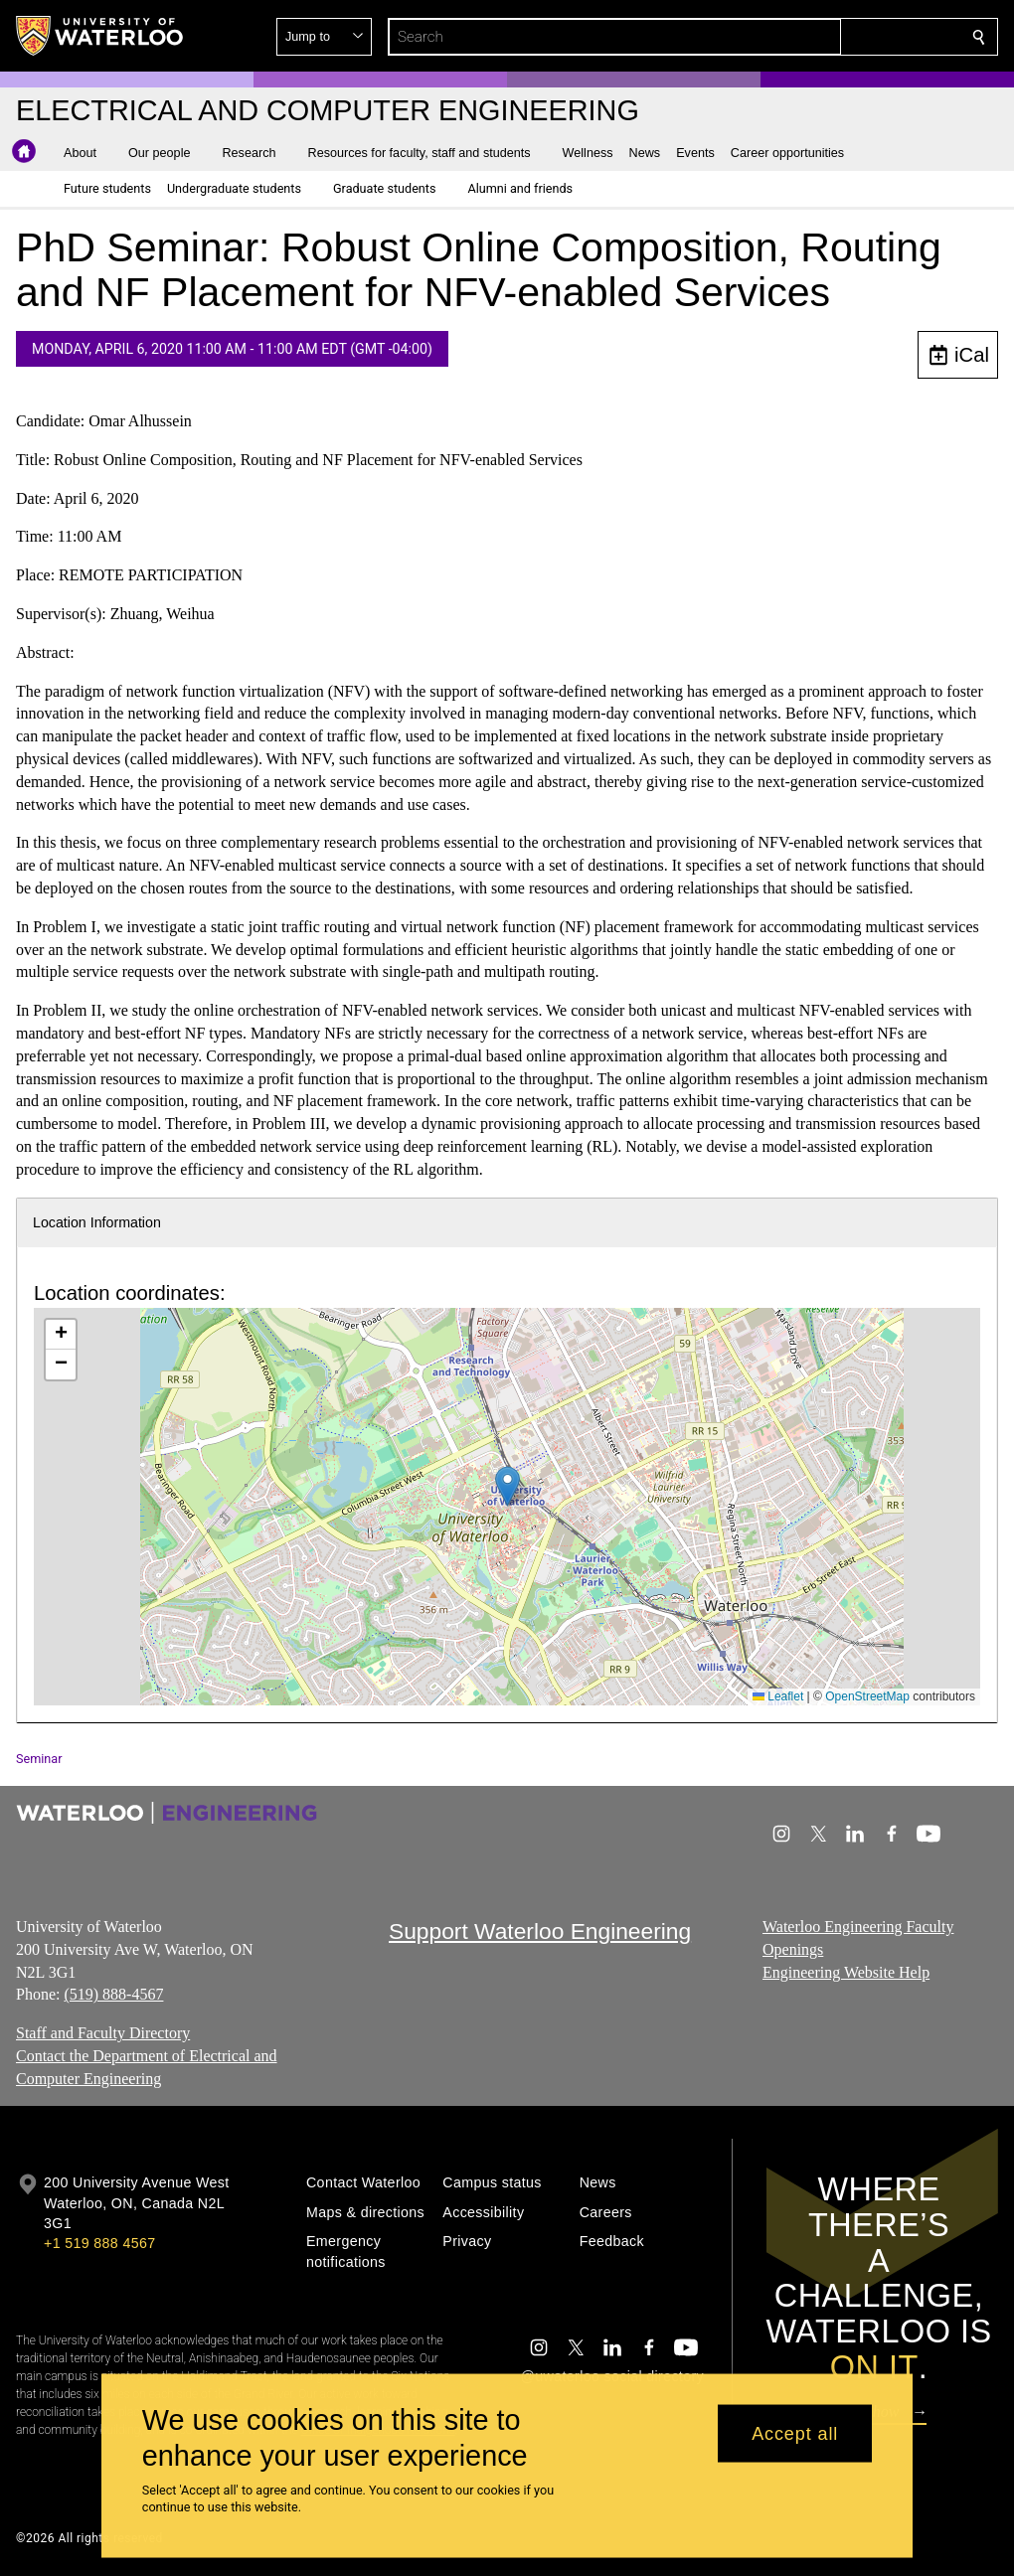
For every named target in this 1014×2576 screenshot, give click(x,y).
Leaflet (778, 1696)
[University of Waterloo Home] (100, 36)
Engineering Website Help (846, 1971)
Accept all (795, 2433)
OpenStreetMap (867, 1696)
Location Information (97, 1222)
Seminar (39, 1758)
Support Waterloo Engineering (540, 1931)
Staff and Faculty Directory (103, 2032)
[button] (835, 37)
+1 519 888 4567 (99, 2243)
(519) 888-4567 (113, 1994)
